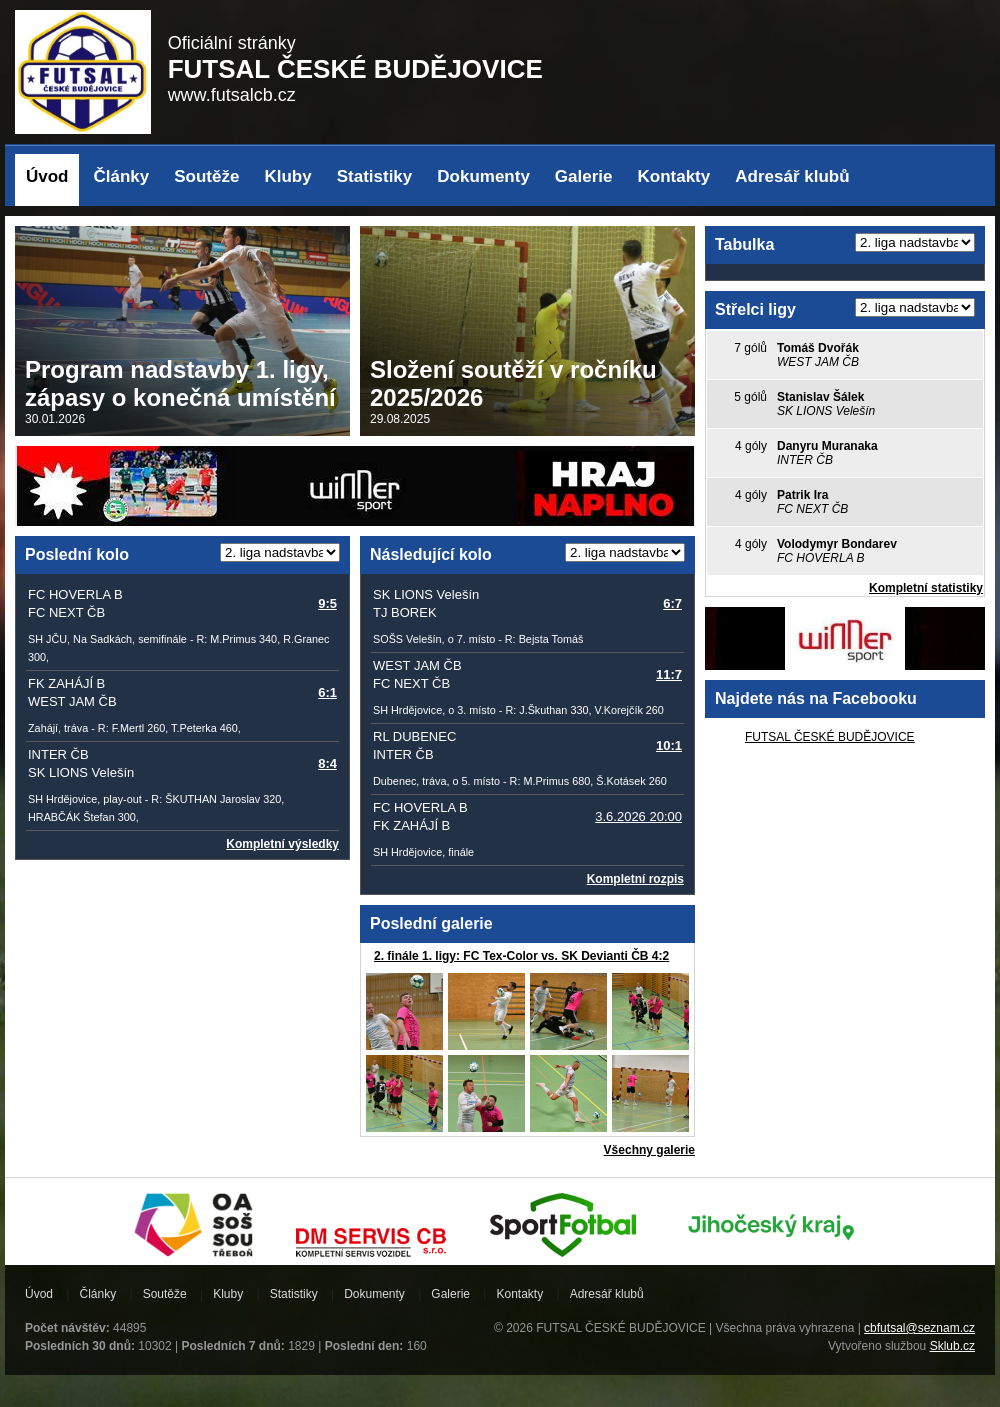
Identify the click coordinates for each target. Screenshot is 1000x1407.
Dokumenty (483, 176)
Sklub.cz (952, 1346)
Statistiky (375, 176)
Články (122, 176)
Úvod (47, 176)
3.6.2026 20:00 (638, 816)
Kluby (287, 176)
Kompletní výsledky (282, 844)
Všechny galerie (649, 1150)
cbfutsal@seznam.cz (919, 1328)
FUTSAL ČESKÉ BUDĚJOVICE (830, 737)
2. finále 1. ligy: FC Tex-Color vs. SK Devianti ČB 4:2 (521, 956)
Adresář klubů (792, 176)
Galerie (584, 176)
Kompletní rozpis (635, 879)
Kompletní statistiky (926, 588)
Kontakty (674, 176)
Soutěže (206, 176)
